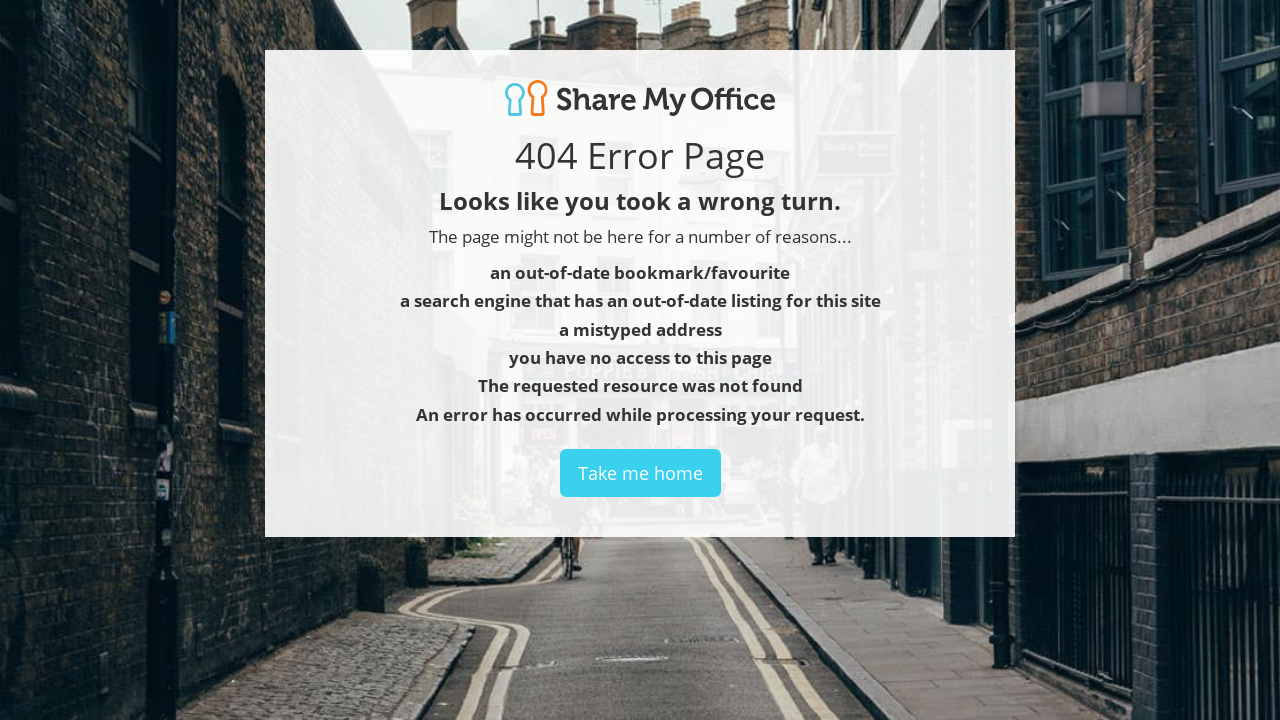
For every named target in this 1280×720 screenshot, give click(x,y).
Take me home (640, 473)
